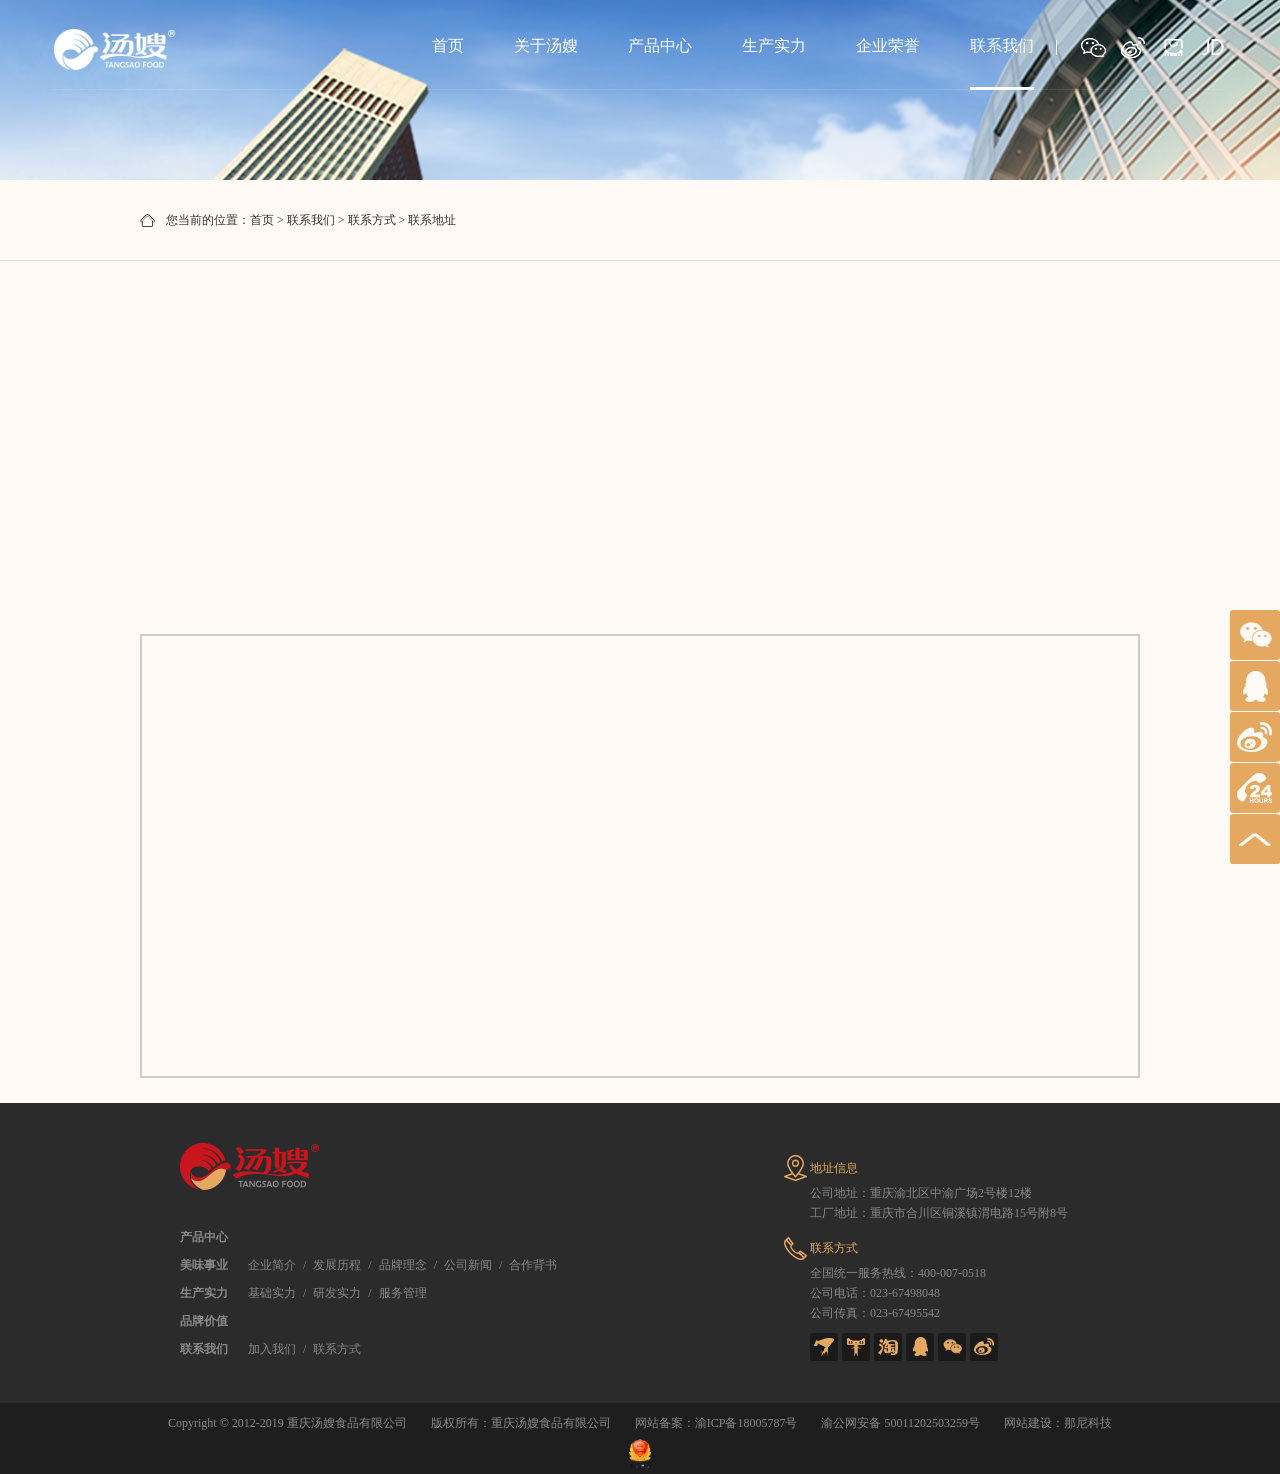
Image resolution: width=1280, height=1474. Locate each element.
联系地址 (432, 220)
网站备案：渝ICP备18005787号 (716, 1423)
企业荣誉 (888, 45)
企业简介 (272, 1265)
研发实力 (337, 1293)
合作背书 (533, 1265)
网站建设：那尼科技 (1058, 1423)
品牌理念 (403, 1265)
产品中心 (660, 45)
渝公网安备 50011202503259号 (900, 1423)
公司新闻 (468, 1265)
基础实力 (272, 1293)
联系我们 (1002, 45)
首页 (448, 45)
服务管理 (403, 1293)
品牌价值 (204, 1321)
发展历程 (337, 1265)
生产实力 (774, 45)
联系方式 (372, 220)
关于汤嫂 (546, 45)
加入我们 (272, 1349)
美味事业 (204, 1265)
